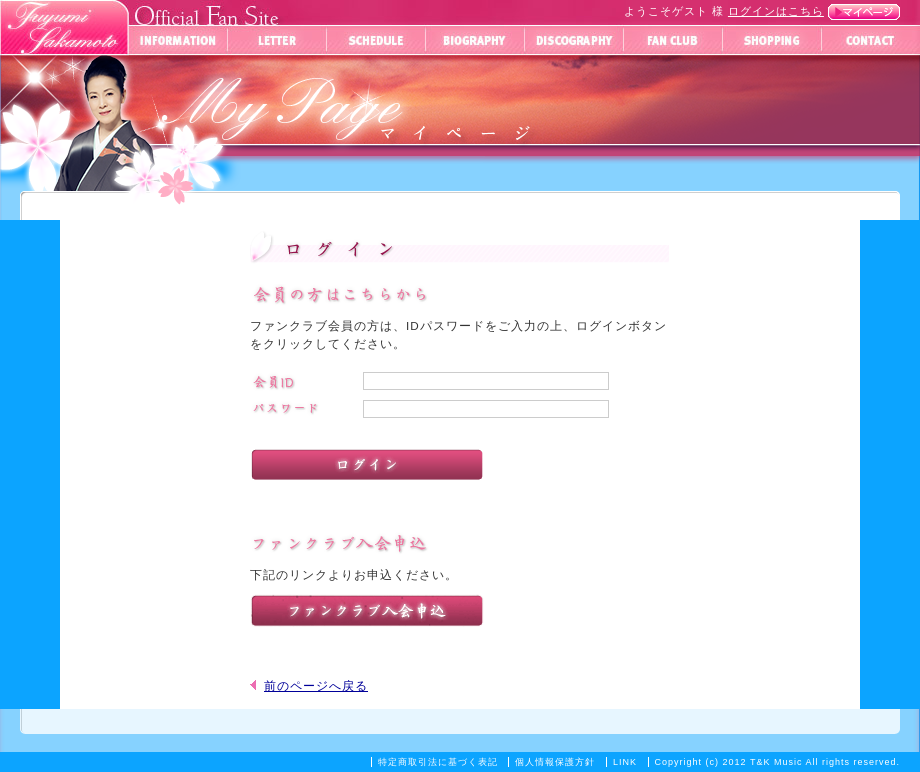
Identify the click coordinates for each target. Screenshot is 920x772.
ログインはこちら (776, 11)
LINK (625, 762)
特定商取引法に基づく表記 (438, 762)
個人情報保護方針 (555, 762)
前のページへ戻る (316, 685)
